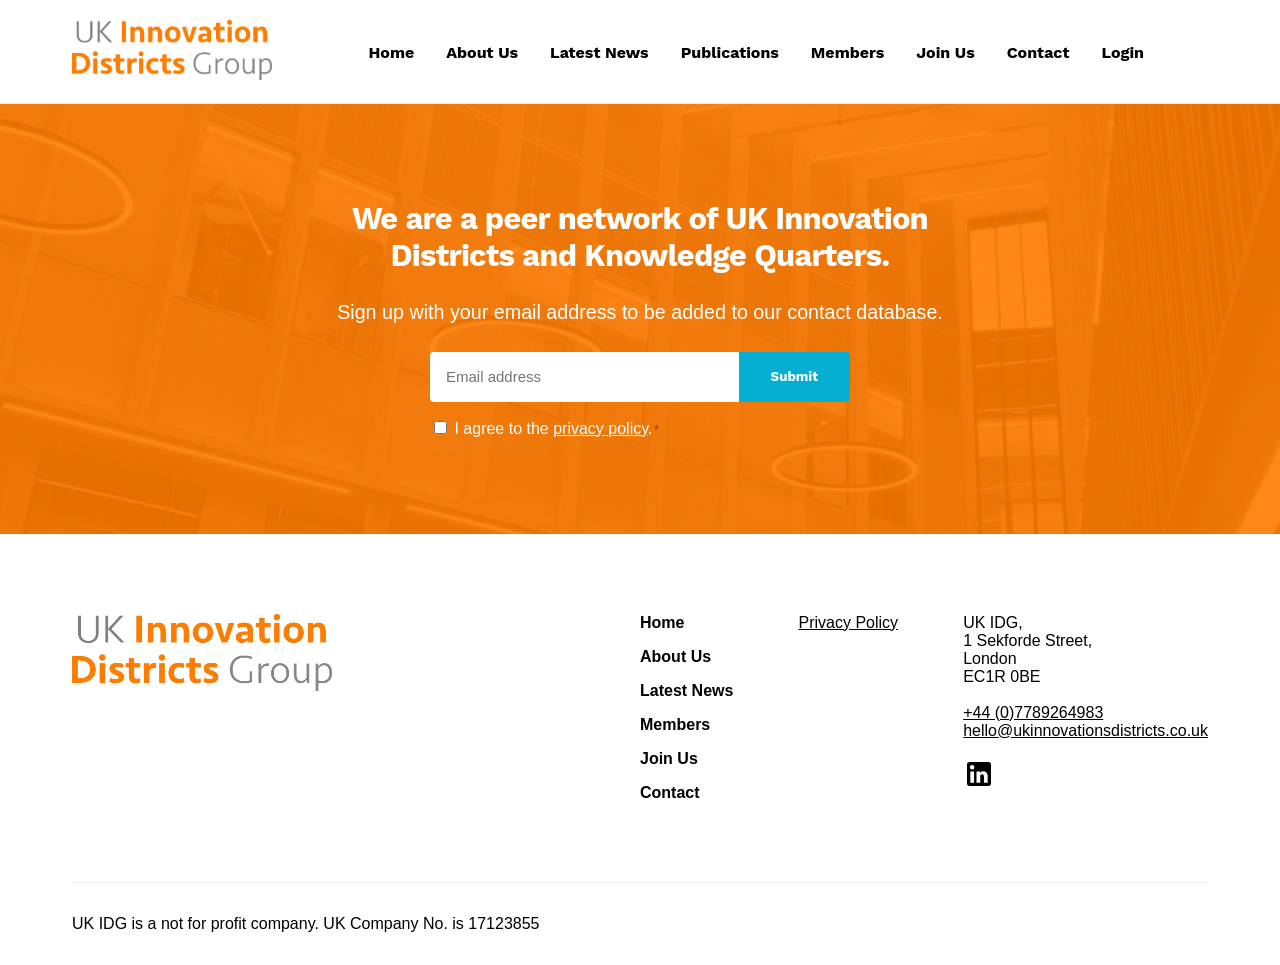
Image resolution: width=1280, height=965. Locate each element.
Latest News (599, 52)
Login (1122, 52)
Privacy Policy (848, 622)
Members (847, 52)
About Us (482, 52)
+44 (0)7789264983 (1033, 712)
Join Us (945, 52)
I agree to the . (556, 428)
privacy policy (600, 428)
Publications (730, 52)
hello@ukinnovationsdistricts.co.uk (1085, 730)
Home (392, 52)
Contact (1038, 52)
